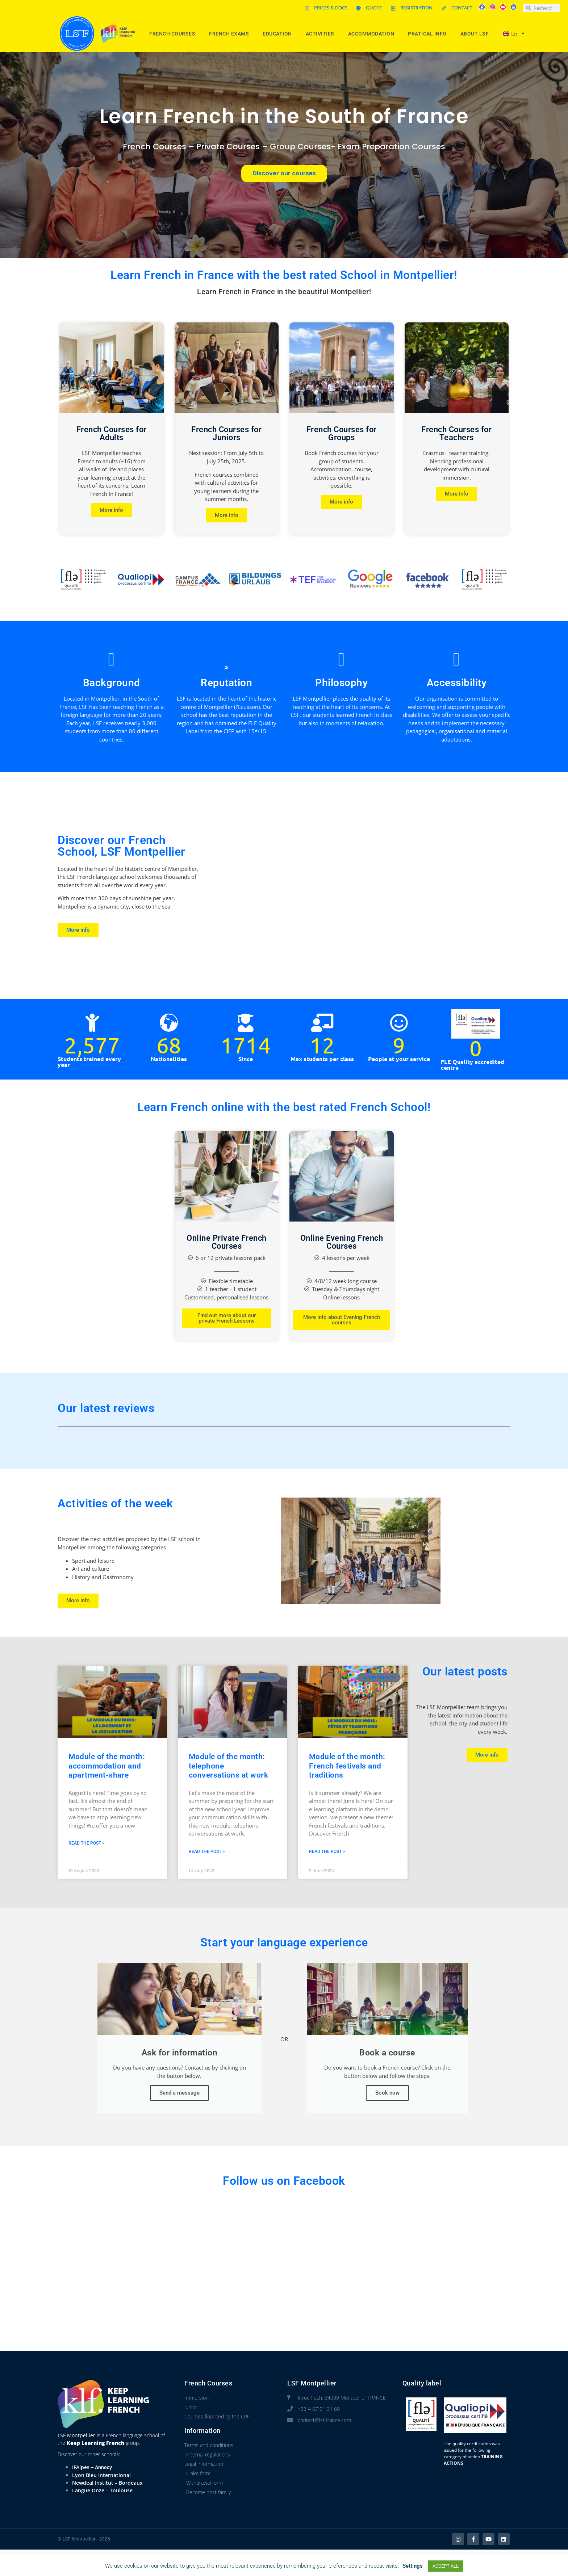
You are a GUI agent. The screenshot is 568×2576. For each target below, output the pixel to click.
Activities (322, 33)
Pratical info (429, 33)
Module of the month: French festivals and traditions (347, 1765)
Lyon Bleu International (101, 2475)
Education (279, 33)
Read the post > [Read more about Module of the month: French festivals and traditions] (327, 1851)
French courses (174, 33)
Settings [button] (412, 2566)
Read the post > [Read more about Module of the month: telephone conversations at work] (207, 1851)
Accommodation (373, 33)
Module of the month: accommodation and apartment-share (106, 1765)
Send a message (179, 2092)
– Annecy (100, 2467)
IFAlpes (80, 2467)
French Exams (230, 33)
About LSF (476, 33)
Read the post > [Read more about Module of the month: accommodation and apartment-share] (86, 1843)
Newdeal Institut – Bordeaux (107, 2482)
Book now (387, 2092)
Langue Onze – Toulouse (102, 2490)
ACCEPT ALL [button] (446, 2566)
